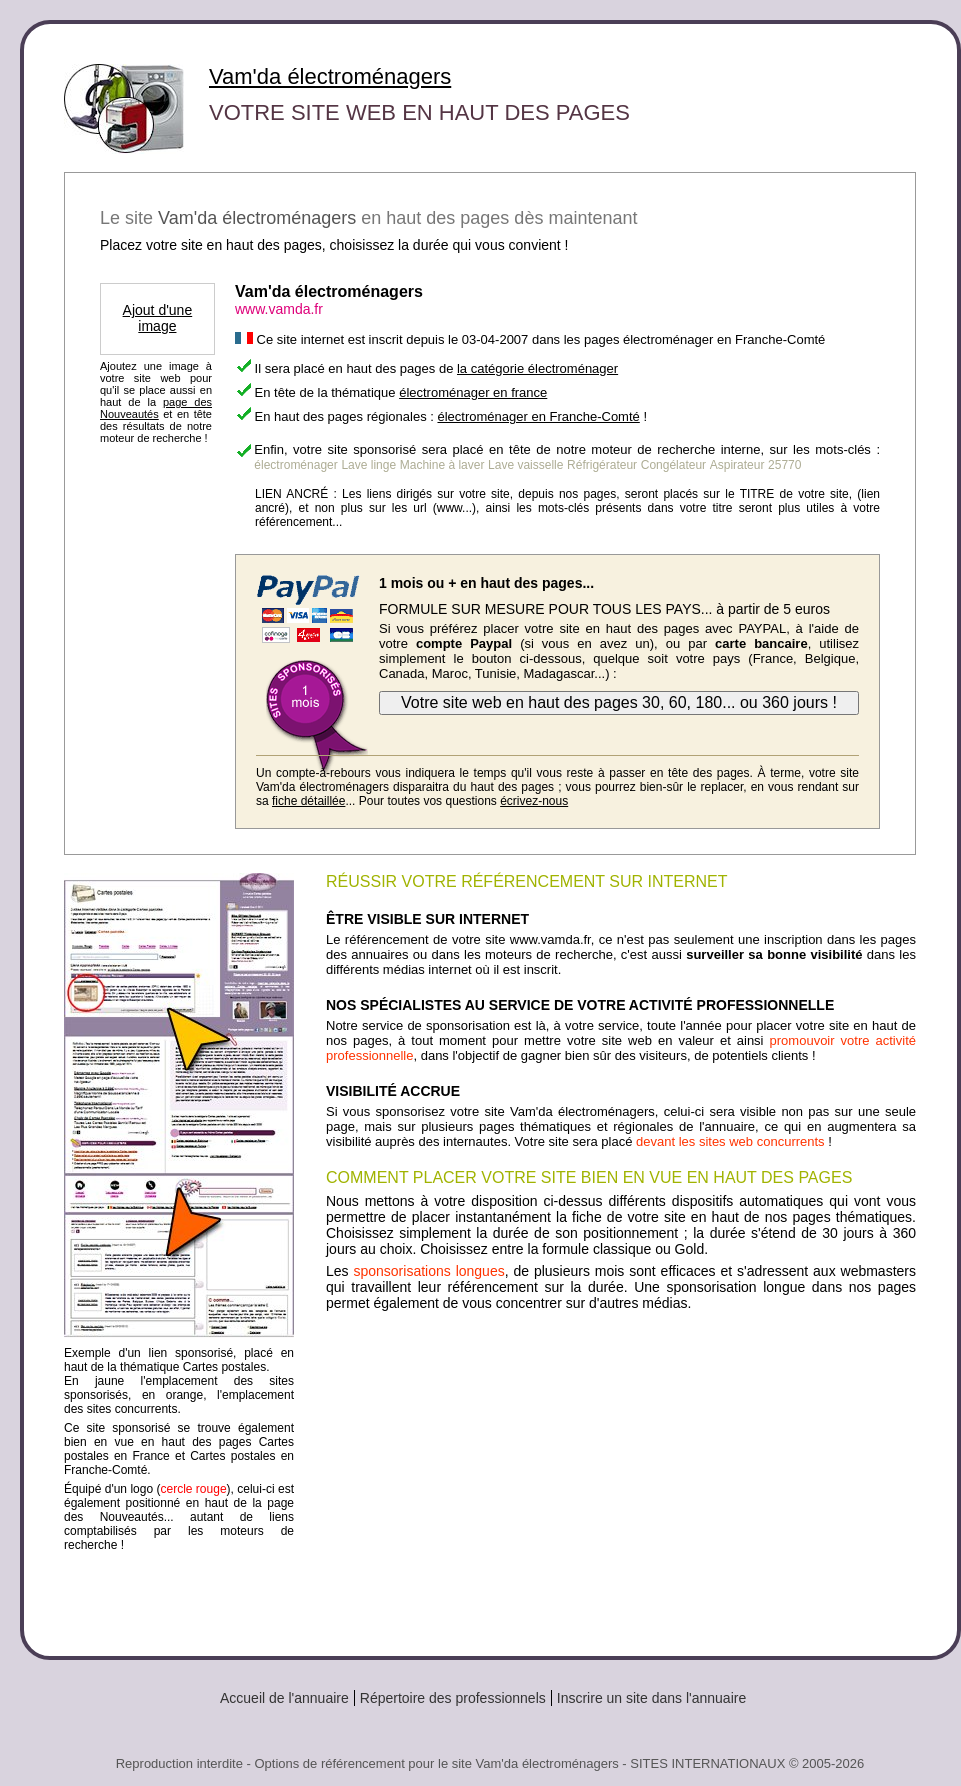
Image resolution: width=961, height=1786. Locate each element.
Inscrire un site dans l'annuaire (651, 1698)
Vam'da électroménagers (330, 76)
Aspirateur (737, 465)
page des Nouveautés (156, 408)
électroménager (295, 465)
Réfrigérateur (602, 465)
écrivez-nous (534, 801)
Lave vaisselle (525, 465)
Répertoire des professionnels (453, 1698)
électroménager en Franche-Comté (538, 416)
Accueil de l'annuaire (284, 1698)
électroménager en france (473, 392)
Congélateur (673, 465)
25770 (784, 465)
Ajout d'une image (158, 318)
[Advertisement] (621, 1476)
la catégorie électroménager (537, 368)
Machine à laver (442, 465)
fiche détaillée (308, 801)
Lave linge (368, 465)
